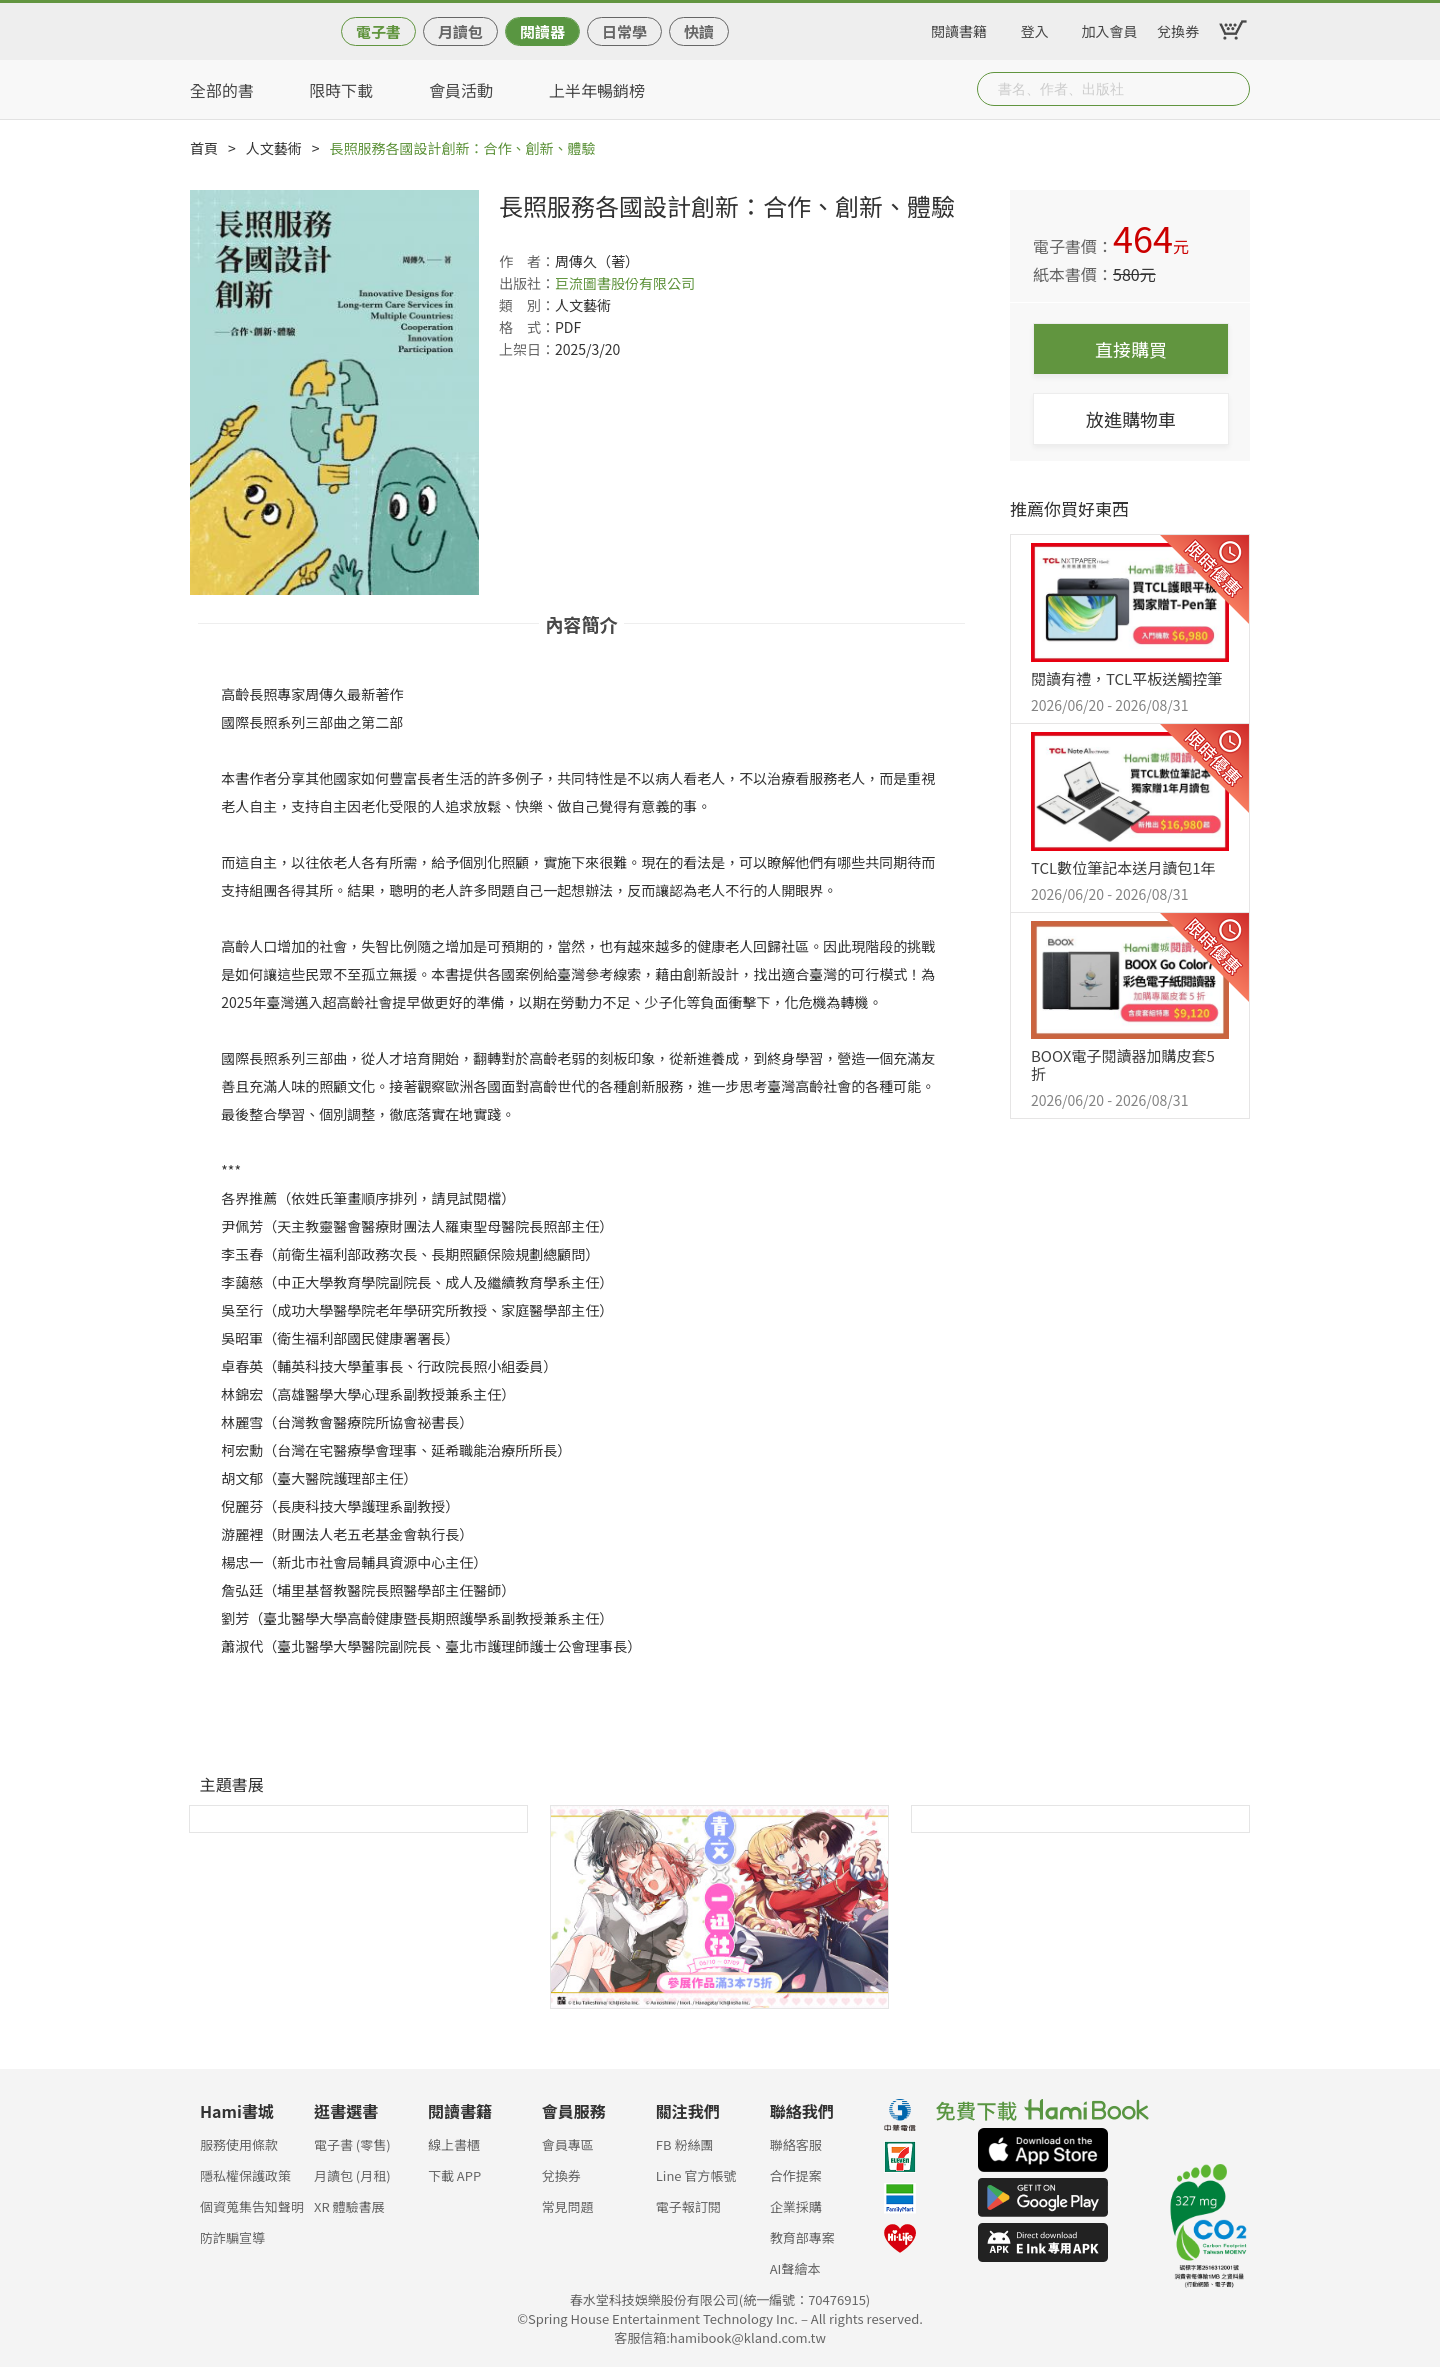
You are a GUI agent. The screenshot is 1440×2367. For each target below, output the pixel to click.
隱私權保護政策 (245, 2175)
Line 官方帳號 (696, 2175)
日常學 (624, 31)
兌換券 (1178, 28)
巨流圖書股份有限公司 (625, 283)
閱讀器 (542, 31)
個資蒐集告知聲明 (252, 2206)
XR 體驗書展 (349, 2206)
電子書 (378, 31)
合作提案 (796, 2175)
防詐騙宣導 (232, 2237)
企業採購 (796, 2206)
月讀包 (460, 31)
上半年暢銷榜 (597, 90)
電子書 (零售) (352, 2144)
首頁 (204, 148)
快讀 (699, 31)
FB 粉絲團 (685, 2144)
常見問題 (568, 2206)
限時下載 (341, 90)
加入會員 (1110, 28)
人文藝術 (274, 148)
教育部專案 (802, 2237)
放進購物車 (1131, 419)
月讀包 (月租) (352, 2175)
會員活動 (461, 90)
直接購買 (1131, 349)
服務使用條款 (239, 2144)
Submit (1233, 89)
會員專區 (568, 2144)
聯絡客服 (796, 2144)
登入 (1035, 28)
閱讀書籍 (959, 28)
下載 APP (454, 2175)
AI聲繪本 (795, 2268)
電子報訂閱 (688, 2206)
